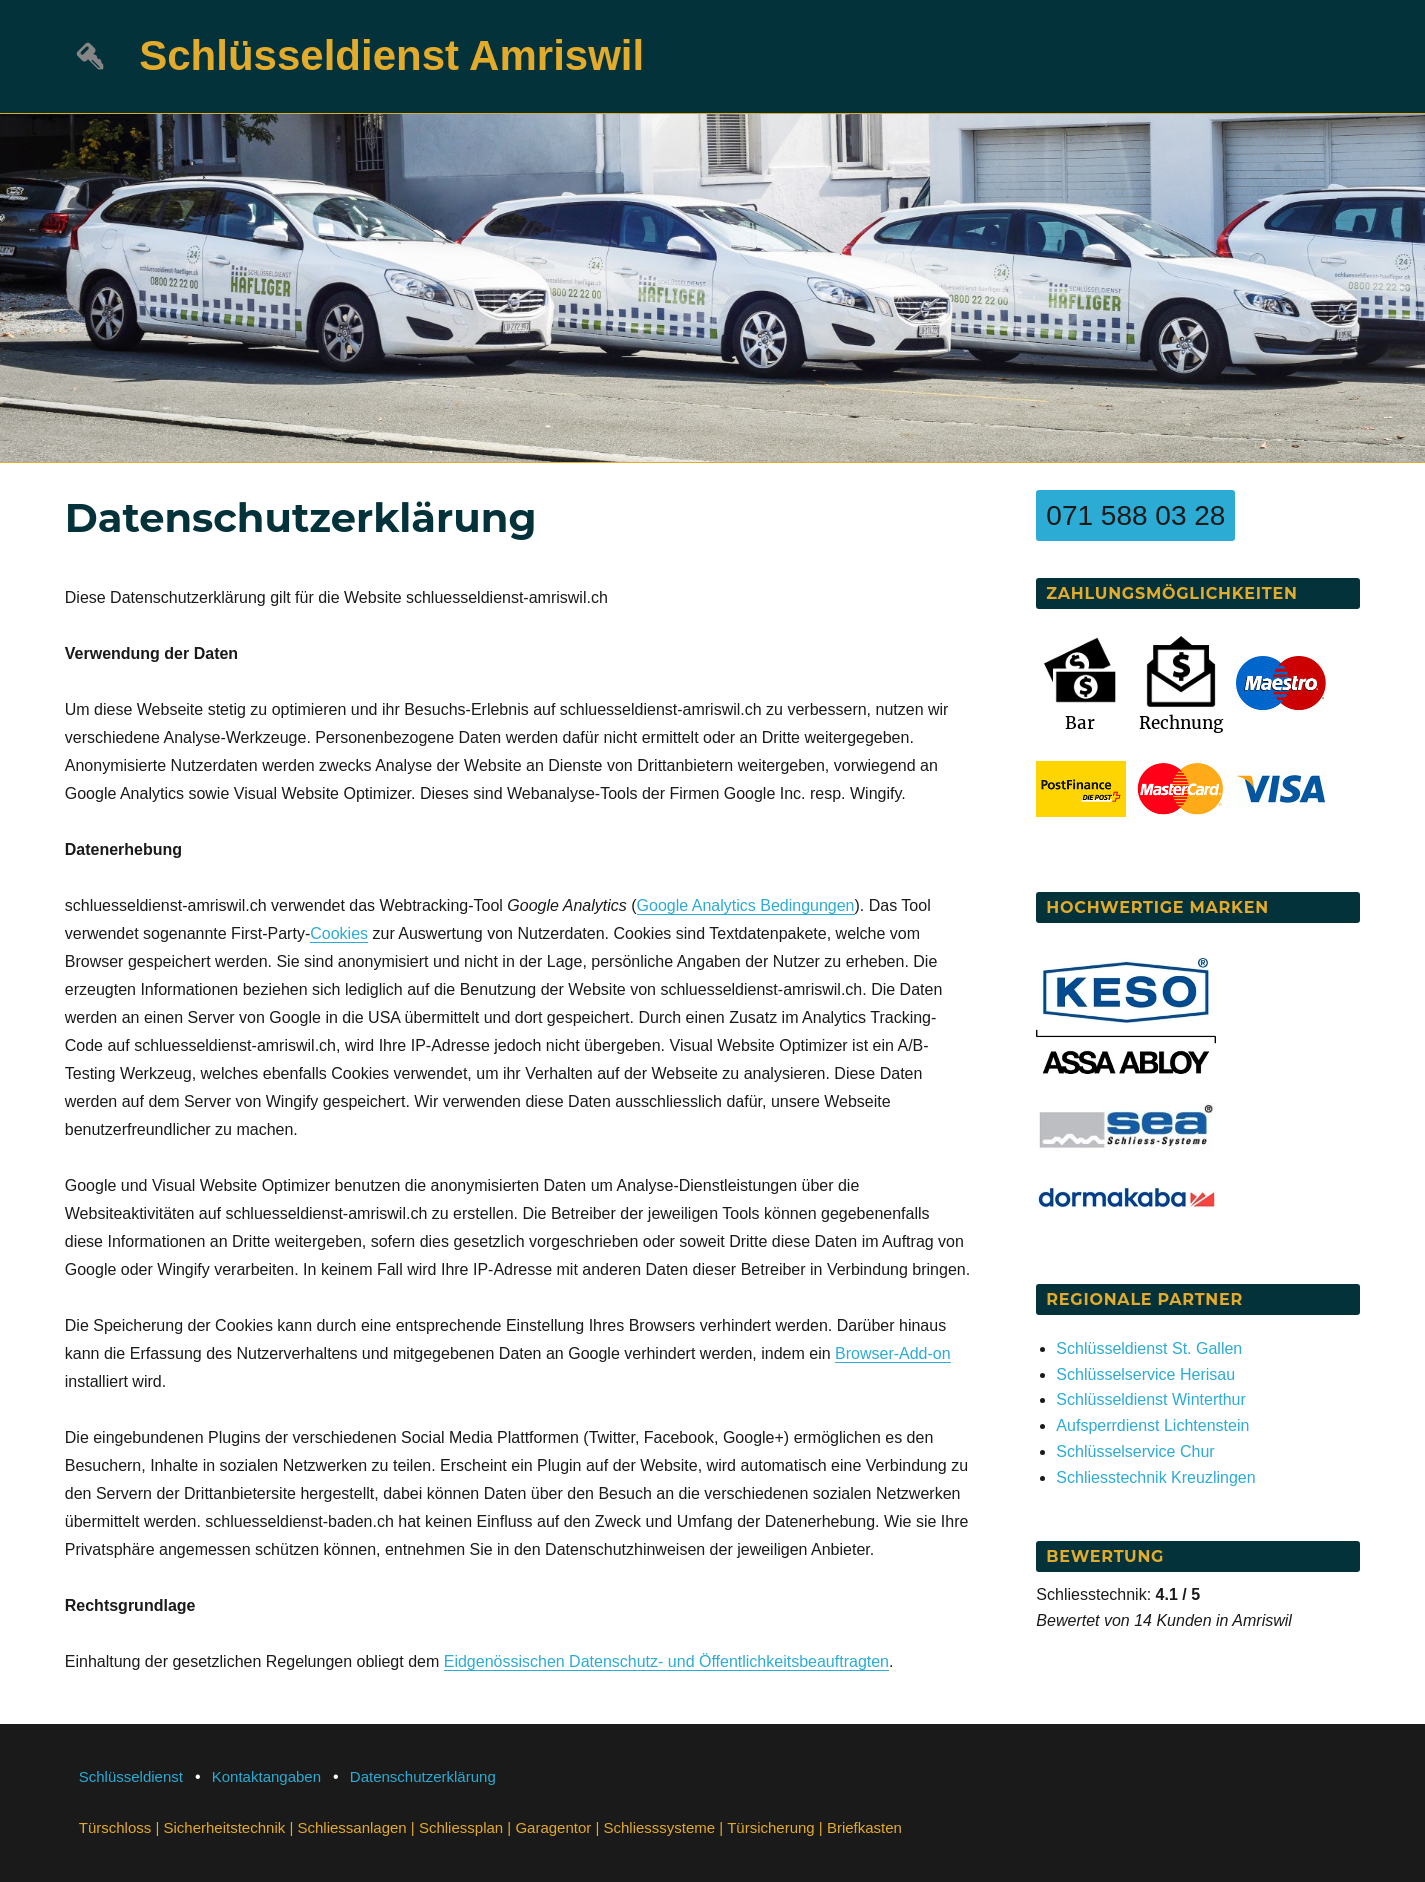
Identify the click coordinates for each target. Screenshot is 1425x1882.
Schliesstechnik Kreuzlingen (1155, 1477)
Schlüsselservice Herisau (1145, 1374)
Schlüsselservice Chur (1135, 1451)
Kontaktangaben (266, 1776)
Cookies (339, 933)
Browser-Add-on (893, 1353)
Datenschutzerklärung (423, 1776)
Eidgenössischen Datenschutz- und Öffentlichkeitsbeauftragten (666, 1661)
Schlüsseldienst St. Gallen (1149, 1348)
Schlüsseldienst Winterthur (1150, 1399)
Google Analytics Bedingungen (746, 905)
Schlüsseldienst (131, 1776)
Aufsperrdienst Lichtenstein (1152, 1425)
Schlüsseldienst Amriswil (391, 55)
